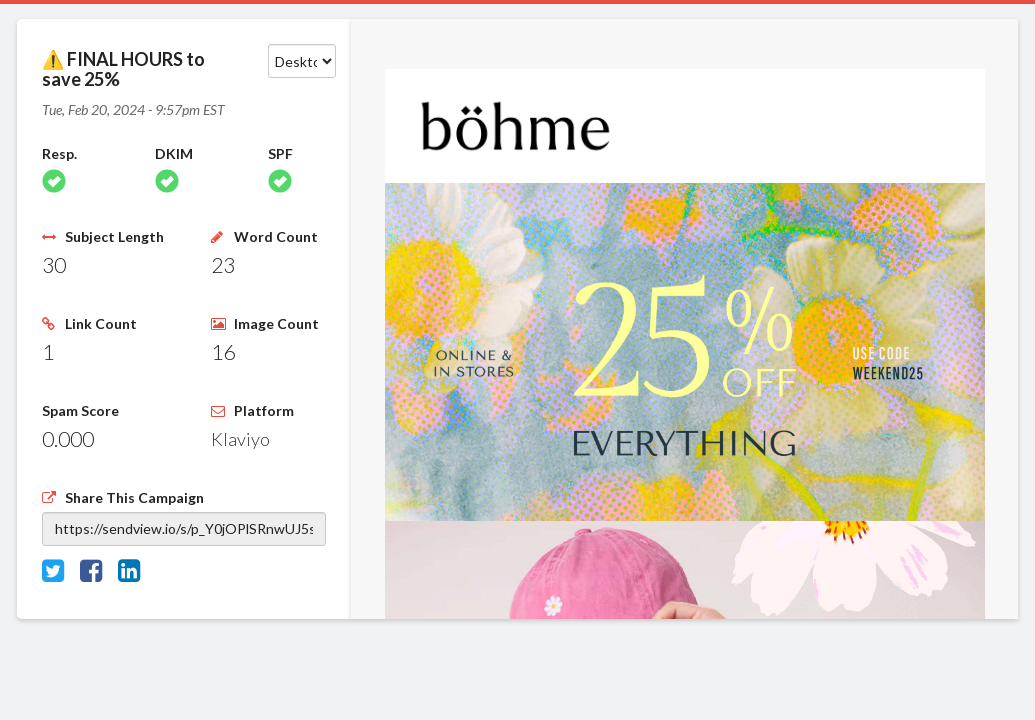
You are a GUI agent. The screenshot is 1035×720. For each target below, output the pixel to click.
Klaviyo (240, 439)
